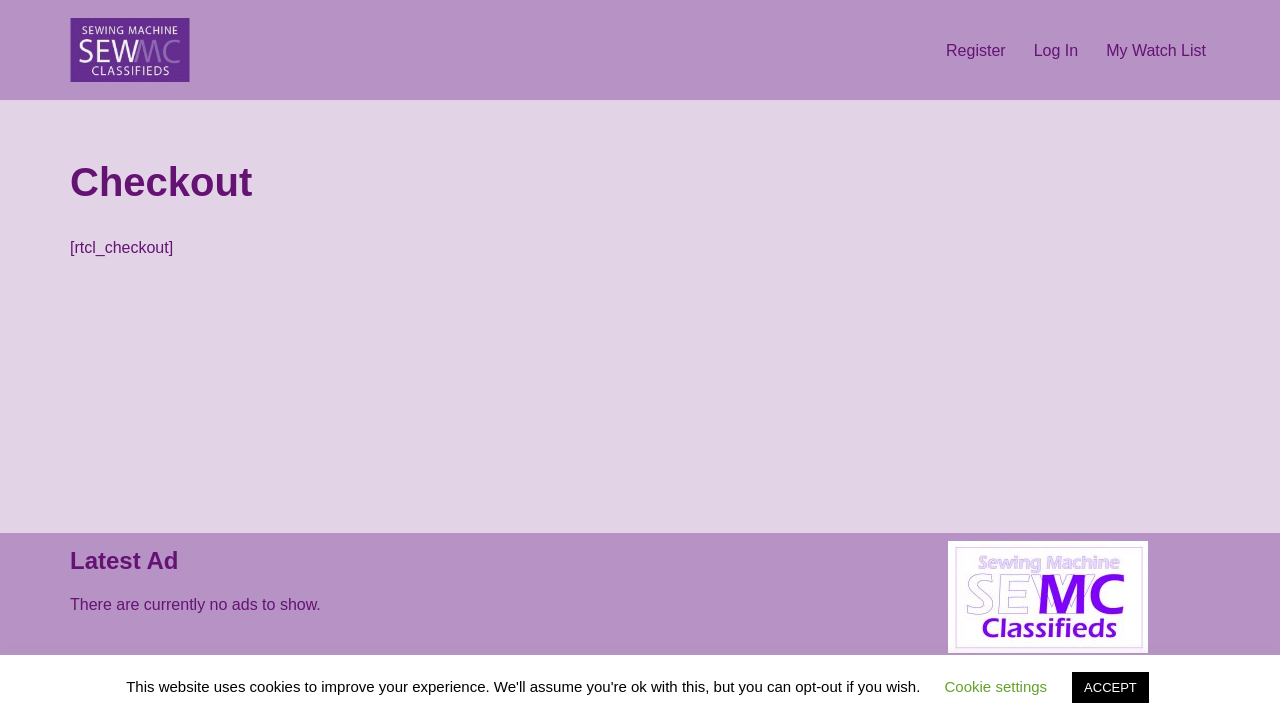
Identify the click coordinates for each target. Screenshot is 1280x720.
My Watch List (1156, 50)
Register (976, 50)
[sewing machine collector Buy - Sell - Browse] (130, 50)
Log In (1056, 50)
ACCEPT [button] (1110, 687)
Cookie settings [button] (996, 686)
